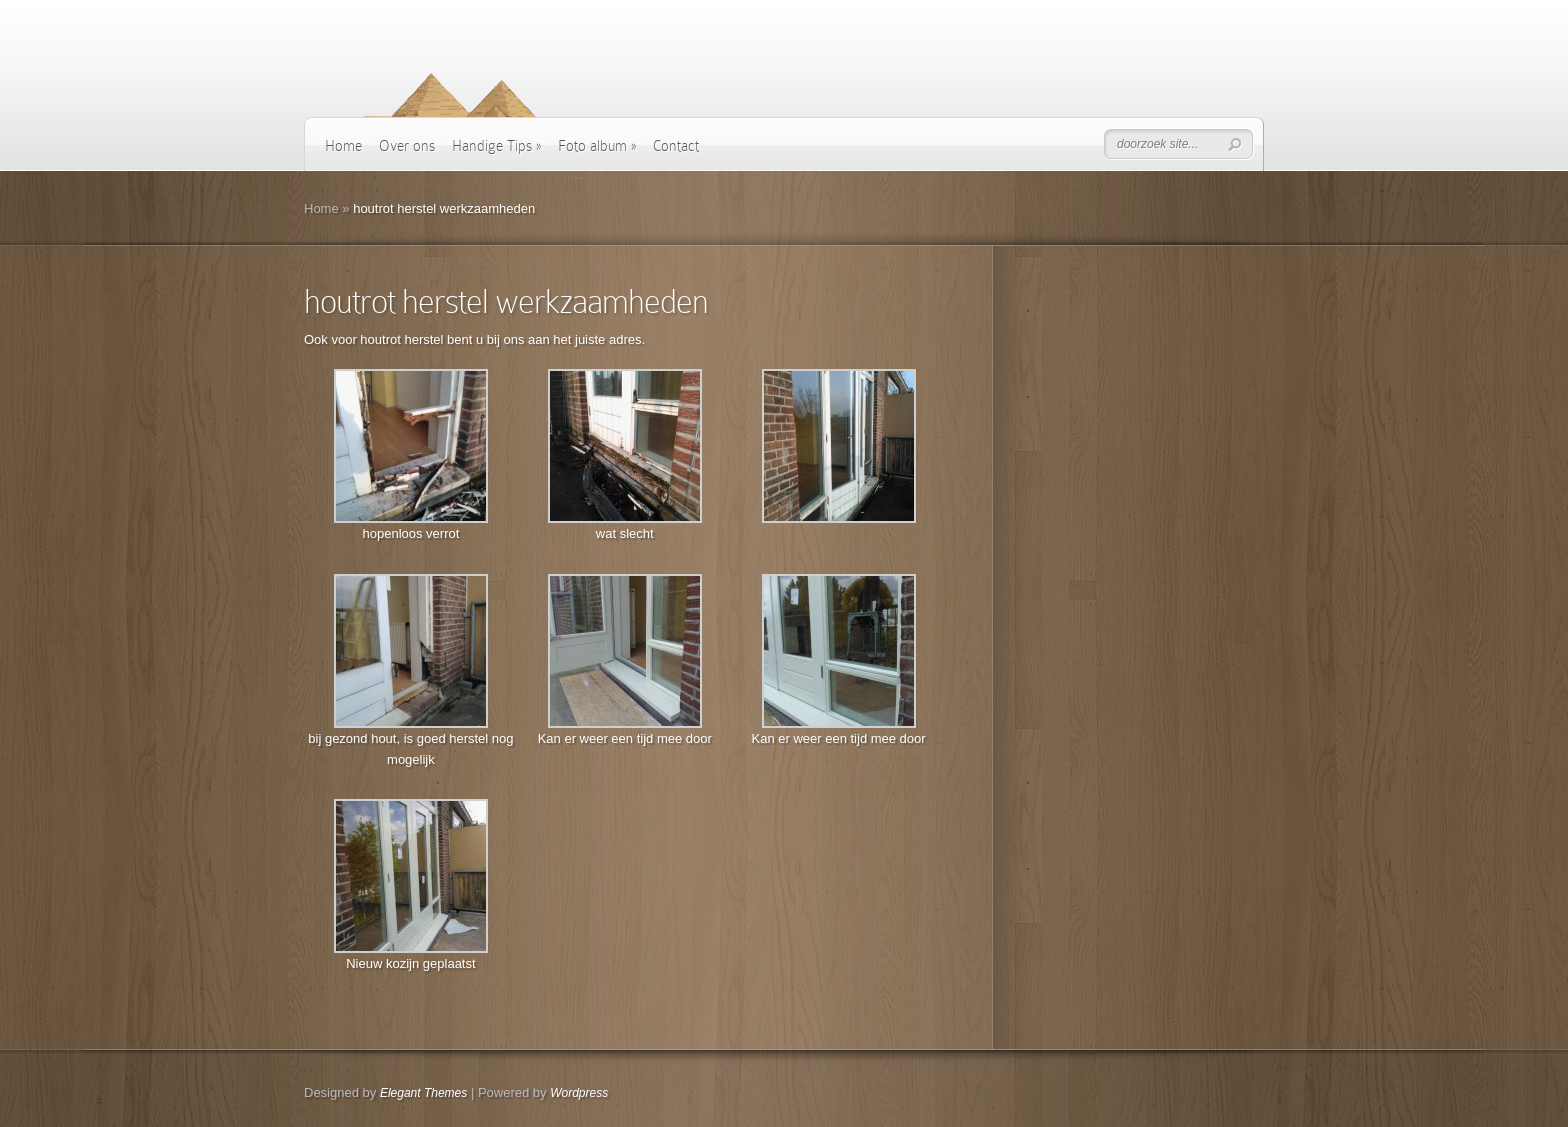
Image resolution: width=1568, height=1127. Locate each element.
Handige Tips (496, 146)
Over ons (407, 146)
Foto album (597, 146)
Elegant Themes (423, 1093)
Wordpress (579, 1093)
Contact (676, 146)
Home (343, 146)
